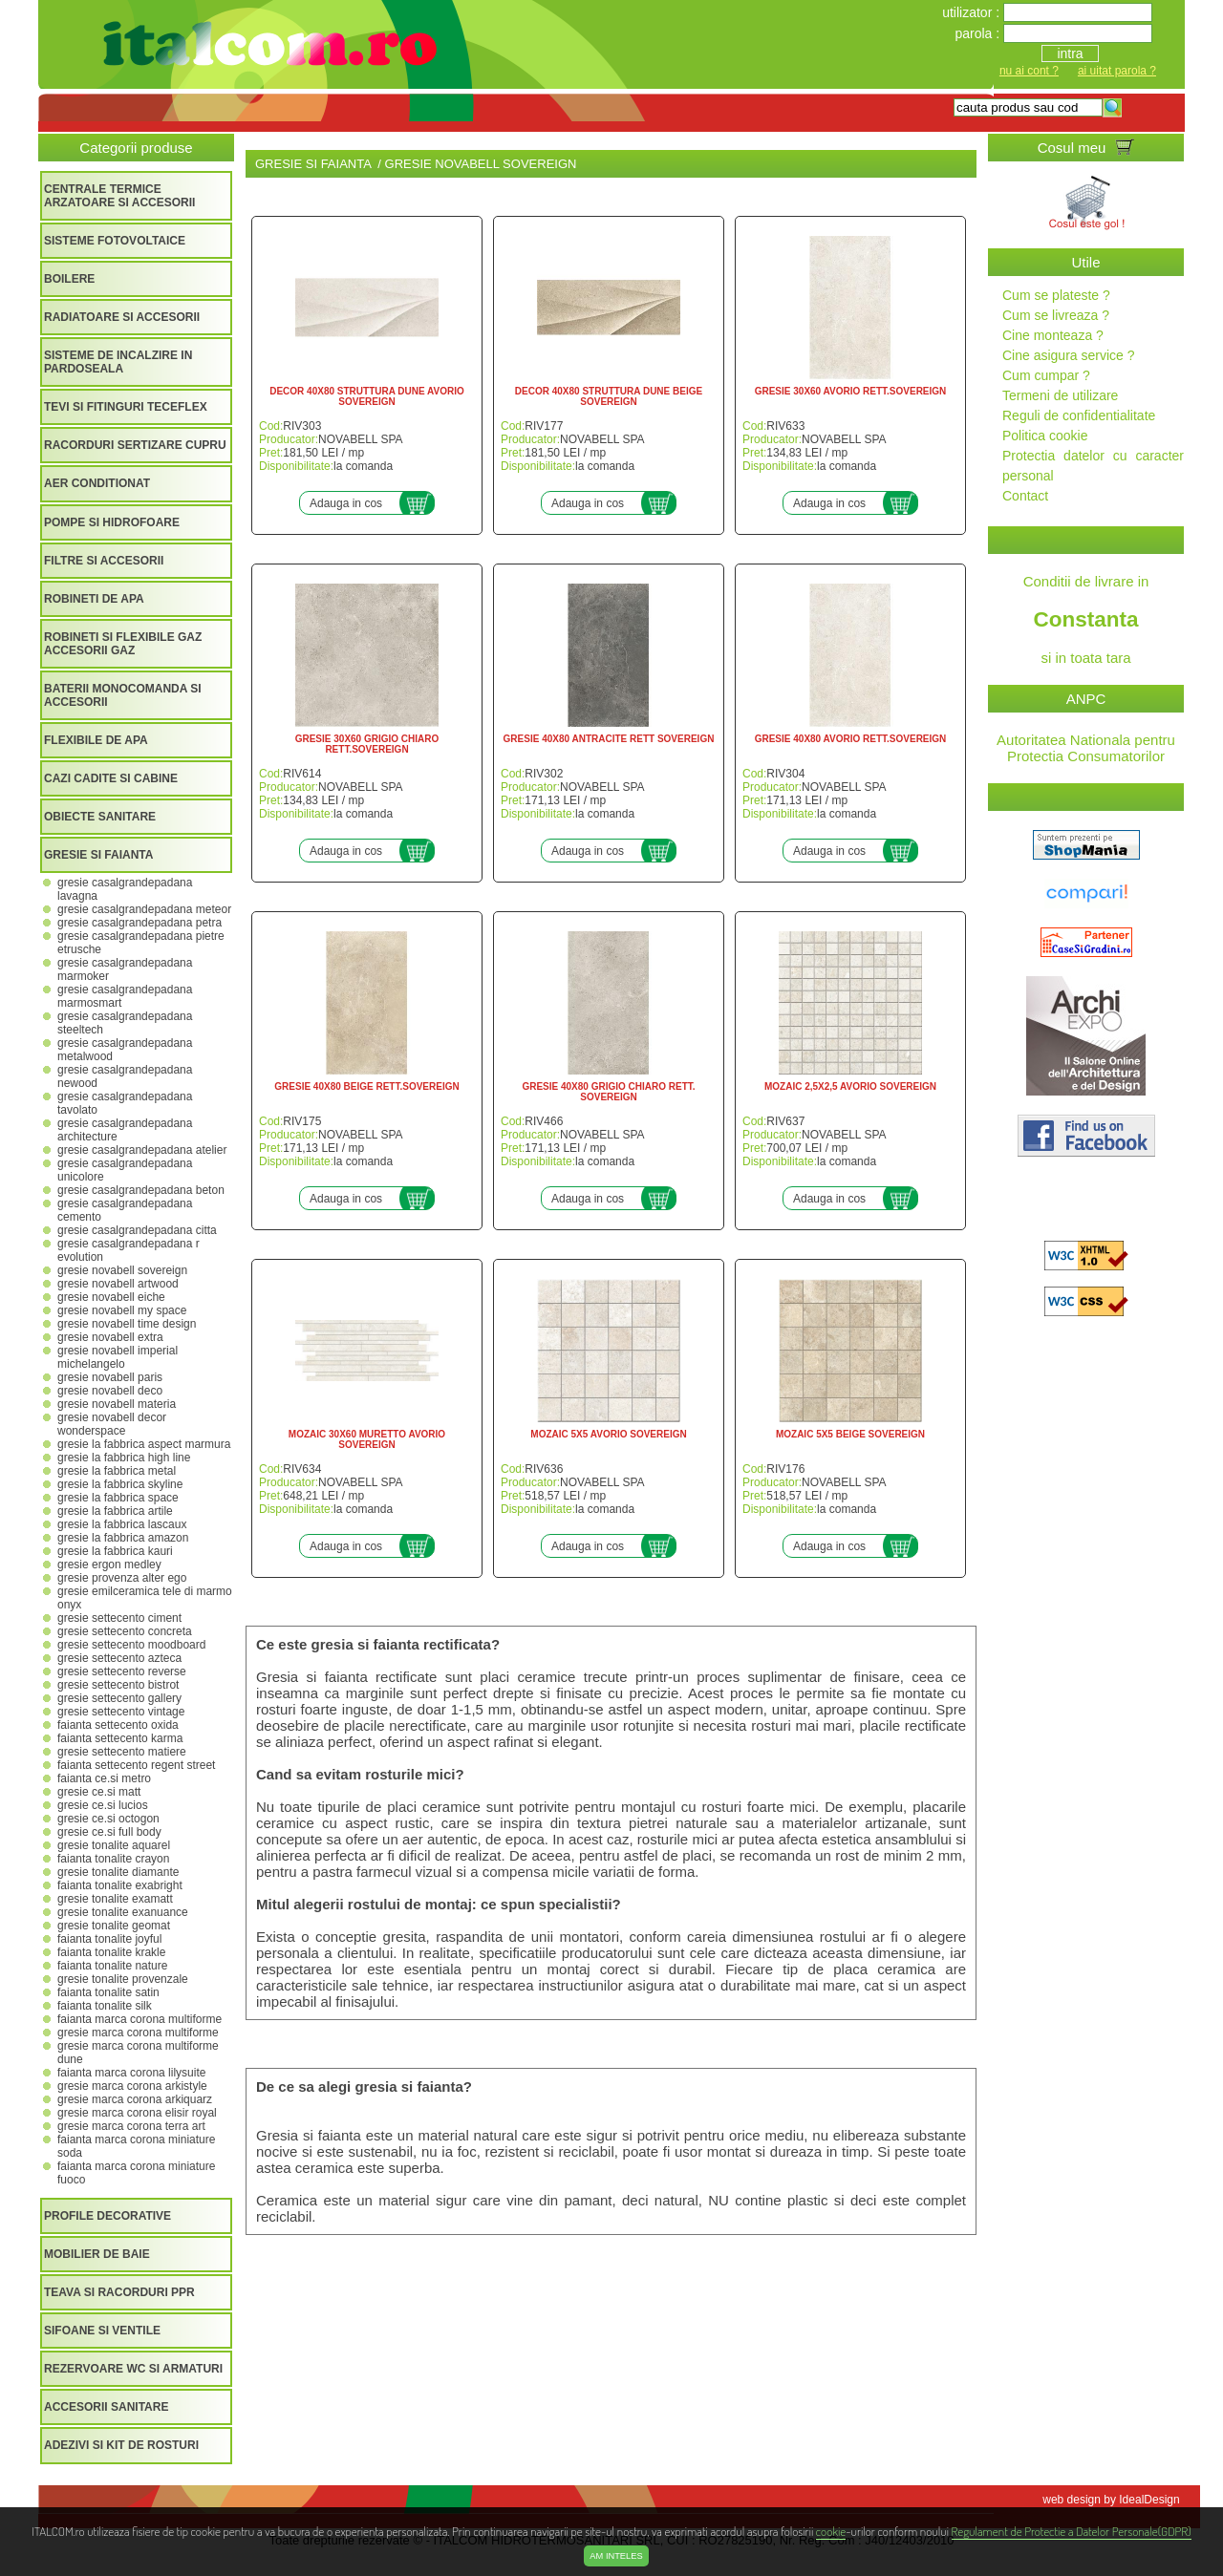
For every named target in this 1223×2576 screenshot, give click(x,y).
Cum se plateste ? (1056, 295)
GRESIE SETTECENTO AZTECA (119, 1658)
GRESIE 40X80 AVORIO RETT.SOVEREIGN (851, 739)
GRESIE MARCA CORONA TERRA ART (131, 2126)
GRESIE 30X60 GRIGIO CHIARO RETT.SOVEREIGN (367, 744)
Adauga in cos (346, 503)
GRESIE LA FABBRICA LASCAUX (121, 1524)
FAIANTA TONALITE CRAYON (113, 1858)
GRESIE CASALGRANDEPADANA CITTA (137, 1230)
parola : (979, 33)
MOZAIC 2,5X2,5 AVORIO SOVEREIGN (850, 1086)
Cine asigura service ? (1068, 355)
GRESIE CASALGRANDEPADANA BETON (141, 1190)
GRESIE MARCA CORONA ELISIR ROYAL (137, 2112)
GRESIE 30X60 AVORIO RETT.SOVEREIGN (851, 391)
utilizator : (972, 12)
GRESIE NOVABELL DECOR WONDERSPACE (111, 1424)
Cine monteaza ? (1053, 335)
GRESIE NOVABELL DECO (109, 1390)
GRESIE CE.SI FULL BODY (109, 1832)
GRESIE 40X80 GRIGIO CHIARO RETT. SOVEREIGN (608, 1091)
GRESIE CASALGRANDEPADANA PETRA (139, 922)
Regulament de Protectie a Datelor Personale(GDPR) (1071, 2531)
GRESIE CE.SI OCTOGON (108, 1818)
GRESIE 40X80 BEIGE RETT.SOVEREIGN (366, 1086)
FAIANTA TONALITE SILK (104, 2005)
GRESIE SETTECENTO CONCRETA (124, 1631)
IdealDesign (1149, 2499)
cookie (831, 2531)
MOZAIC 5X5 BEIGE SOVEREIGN (850, 1434)
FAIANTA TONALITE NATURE (112, 1965)
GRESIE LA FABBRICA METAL (116, 1471)
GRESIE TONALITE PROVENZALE (122, 1979)
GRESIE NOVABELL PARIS (109, 1377)
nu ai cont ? (1029, 70)
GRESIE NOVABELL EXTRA (110, 1337)
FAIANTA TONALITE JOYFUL (109, 1939)
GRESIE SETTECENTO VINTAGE (120, 1711)
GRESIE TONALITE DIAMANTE (118, 1872)
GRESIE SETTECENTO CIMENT (119, 1618)
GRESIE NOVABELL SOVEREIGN (122, 1270)
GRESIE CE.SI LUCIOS (102, 1805)
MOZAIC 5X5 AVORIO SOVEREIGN (608, 1434)
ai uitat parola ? (1117, 70)
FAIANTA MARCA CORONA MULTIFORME (139, 2019)
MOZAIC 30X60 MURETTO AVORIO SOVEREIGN (367, 1439)
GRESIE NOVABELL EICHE (111, 1297)
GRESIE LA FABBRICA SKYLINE (119, 1484)
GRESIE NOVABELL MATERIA (116, 1404)
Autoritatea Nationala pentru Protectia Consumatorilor (1086, 748)
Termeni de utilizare (1060, 395)
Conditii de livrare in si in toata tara (1086, 619)
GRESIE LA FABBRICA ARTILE (115, 1511)
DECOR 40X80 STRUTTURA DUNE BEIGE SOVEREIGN (608, 396)
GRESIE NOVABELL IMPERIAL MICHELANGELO (117, 1357)
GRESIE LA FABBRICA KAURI (115, 1551)
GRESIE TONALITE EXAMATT (115, 1898)
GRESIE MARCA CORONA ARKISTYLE (132, 2086)
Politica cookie (1045, 435)
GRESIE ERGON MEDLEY (109, 1564)
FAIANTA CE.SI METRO (104, 1778)
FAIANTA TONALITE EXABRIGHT (119, 1885)
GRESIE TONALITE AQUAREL (113, 1845)
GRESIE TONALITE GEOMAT (113, 1925)
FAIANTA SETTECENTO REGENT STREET (136, 1765)
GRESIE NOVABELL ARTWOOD (118, 1283)
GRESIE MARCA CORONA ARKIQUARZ (134, 2099)
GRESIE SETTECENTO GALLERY (119, 1698)
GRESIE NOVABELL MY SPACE (121, 1310)
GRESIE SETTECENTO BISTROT (118, 1685)
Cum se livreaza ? (1055, 315)
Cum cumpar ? (1046, 375)
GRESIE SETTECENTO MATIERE (121, 1751)
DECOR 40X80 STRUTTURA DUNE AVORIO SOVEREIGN (366, 396)
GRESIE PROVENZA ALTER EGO (121, 1578)
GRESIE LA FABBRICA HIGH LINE (123, 1457)
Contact (1025, 495)
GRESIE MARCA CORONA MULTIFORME (138, 2032)
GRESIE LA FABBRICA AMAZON (122, 1537)
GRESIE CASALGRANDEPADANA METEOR (144, 909)
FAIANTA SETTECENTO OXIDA (118, 1725)
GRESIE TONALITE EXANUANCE (122, 1912)
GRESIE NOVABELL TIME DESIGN (126, 1324)
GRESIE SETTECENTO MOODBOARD (131, 1644)
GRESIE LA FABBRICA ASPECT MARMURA (143, 1444)
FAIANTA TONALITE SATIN (108, 1992)
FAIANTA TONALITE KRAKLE (111, 1952)
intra (1070, 53)
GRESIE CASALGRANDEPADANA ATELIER (141, 1150)
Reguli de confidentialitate (1078, 415)
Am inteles (616, 2556)
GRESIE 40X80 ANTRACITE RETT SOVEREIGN (609, 739)
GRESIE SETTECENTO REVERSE (121, 1671)
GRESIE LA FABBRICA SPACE (118, 1497)
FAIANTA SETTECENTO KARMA (119, 1738)
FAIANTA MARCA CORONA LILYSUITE (131, 2072)
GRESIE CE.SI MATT (98, 1792)
